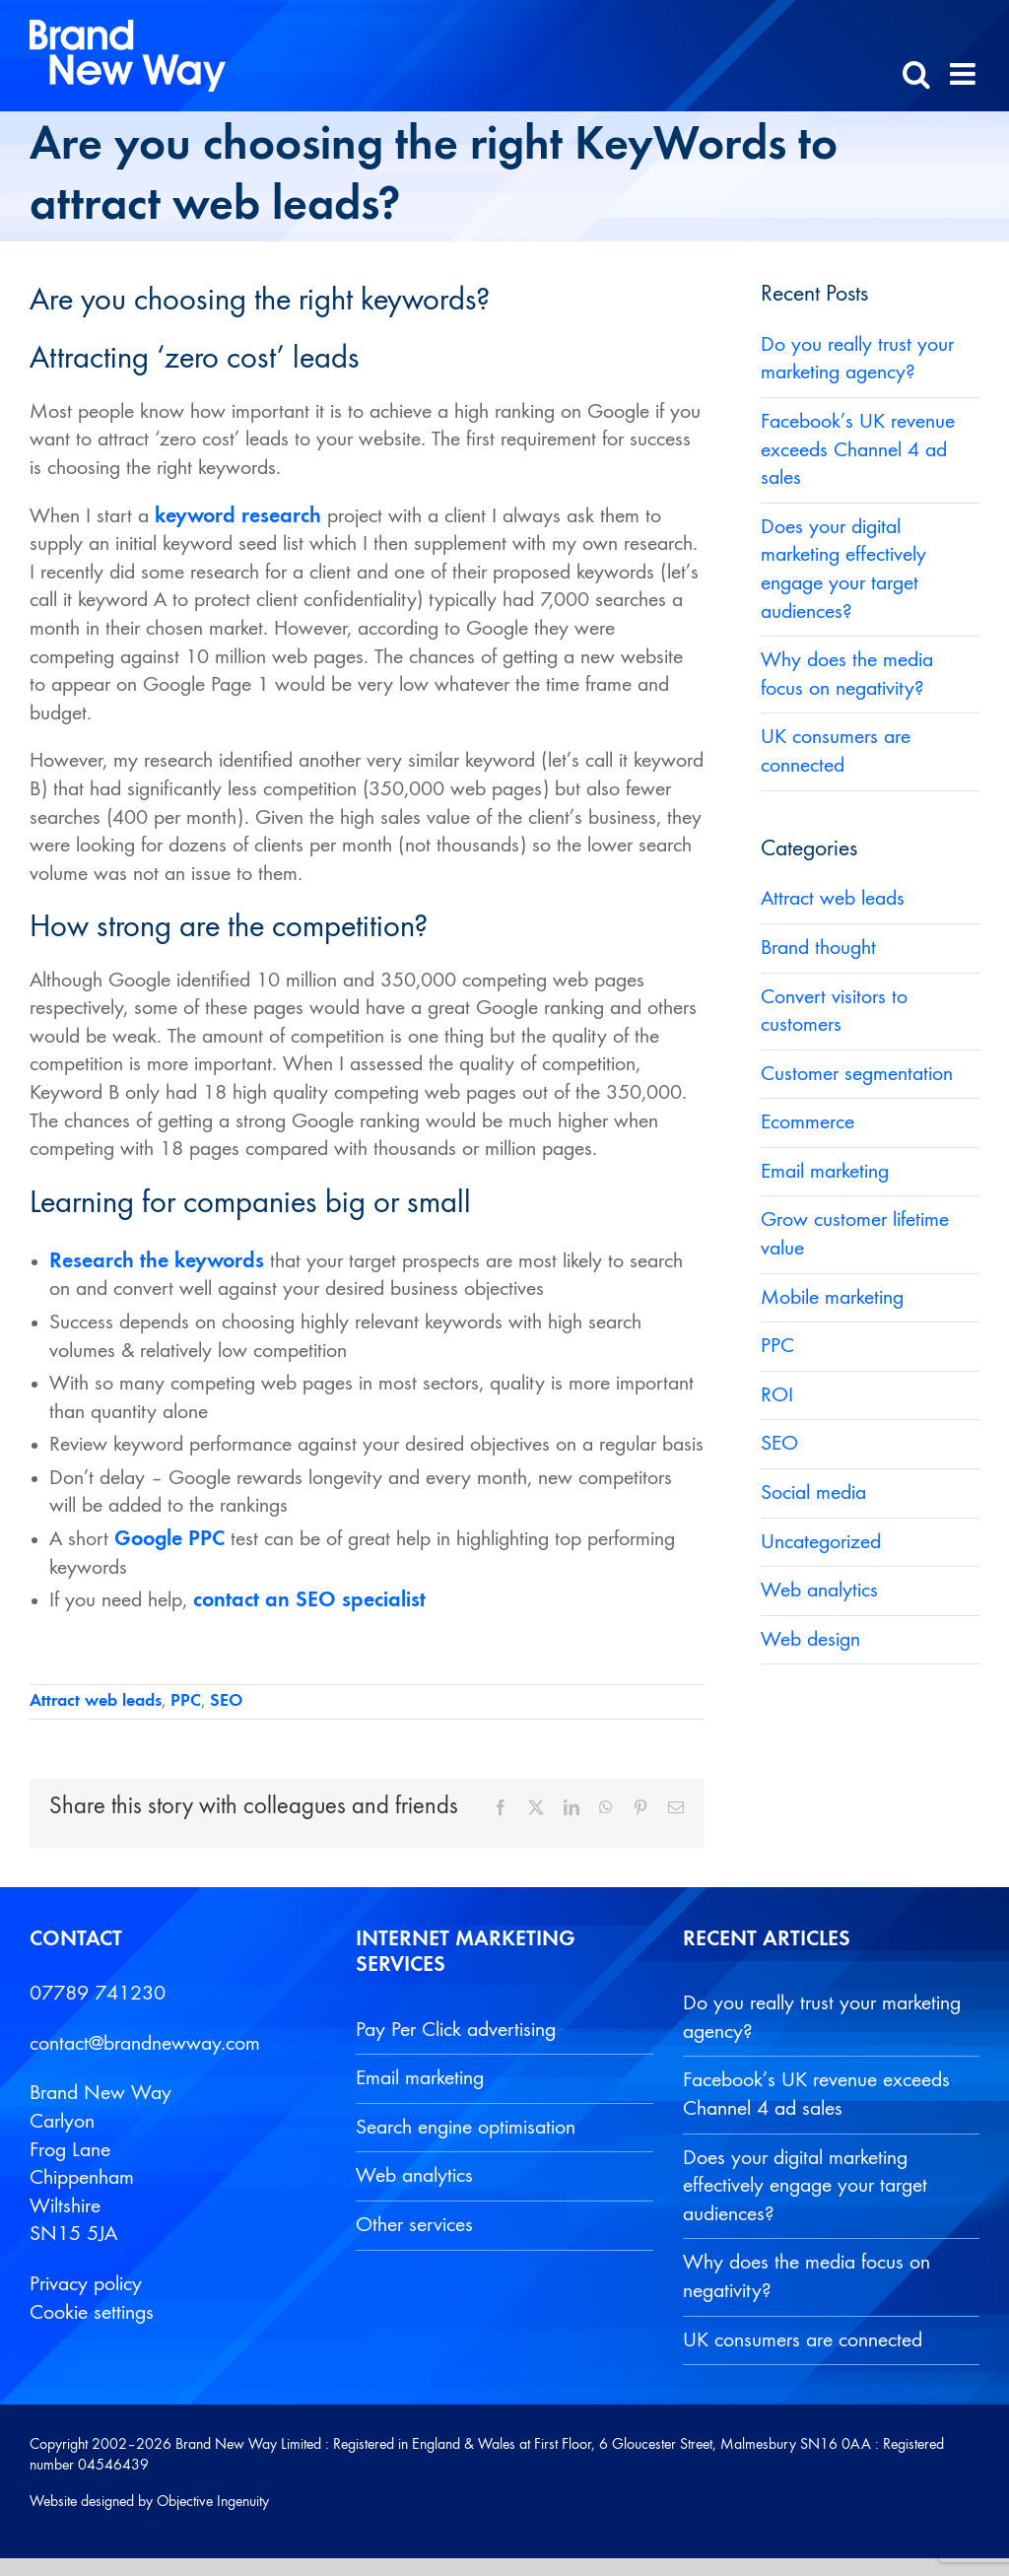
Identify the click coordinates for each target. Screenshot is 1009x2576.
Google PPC (169, 1539)
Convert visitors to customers (834, 1011)
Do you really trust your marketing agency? (822, 2018)
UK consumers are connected (802, 2340)
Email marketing (825, 1172)
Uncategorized (821, 1542)
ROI (777, 1395)
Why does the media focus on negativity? (806, 2277)
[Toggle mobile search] (916, 74)
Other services (414, 2225)
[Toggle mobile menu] (964, 74)
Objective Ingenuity (213, 2502)
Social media (813, 1493)
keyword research (238, 516)
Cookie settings (92, 2313)
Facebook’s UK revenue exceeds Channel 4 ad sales (858, 450)
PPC (185, 1701)
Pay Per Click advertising (456, 2030)
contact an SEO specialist (309, 1600)
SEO (226, 1701)
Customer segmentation (857, 1074)
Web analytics (819, 1590)
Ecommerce (807, 1122)
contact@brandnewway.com (145, 2044)
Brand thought (818, 948)
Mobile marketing (832, 1298)
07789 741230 (98, 1993)
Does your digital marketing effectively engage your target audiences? (805, 2186)
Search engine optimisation (465, 2127)
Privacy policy (86, 2284)
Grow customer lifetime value (855, 1234)
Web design (810, 1640)
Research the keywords (156, 1261)
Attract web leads (96, 1701)
